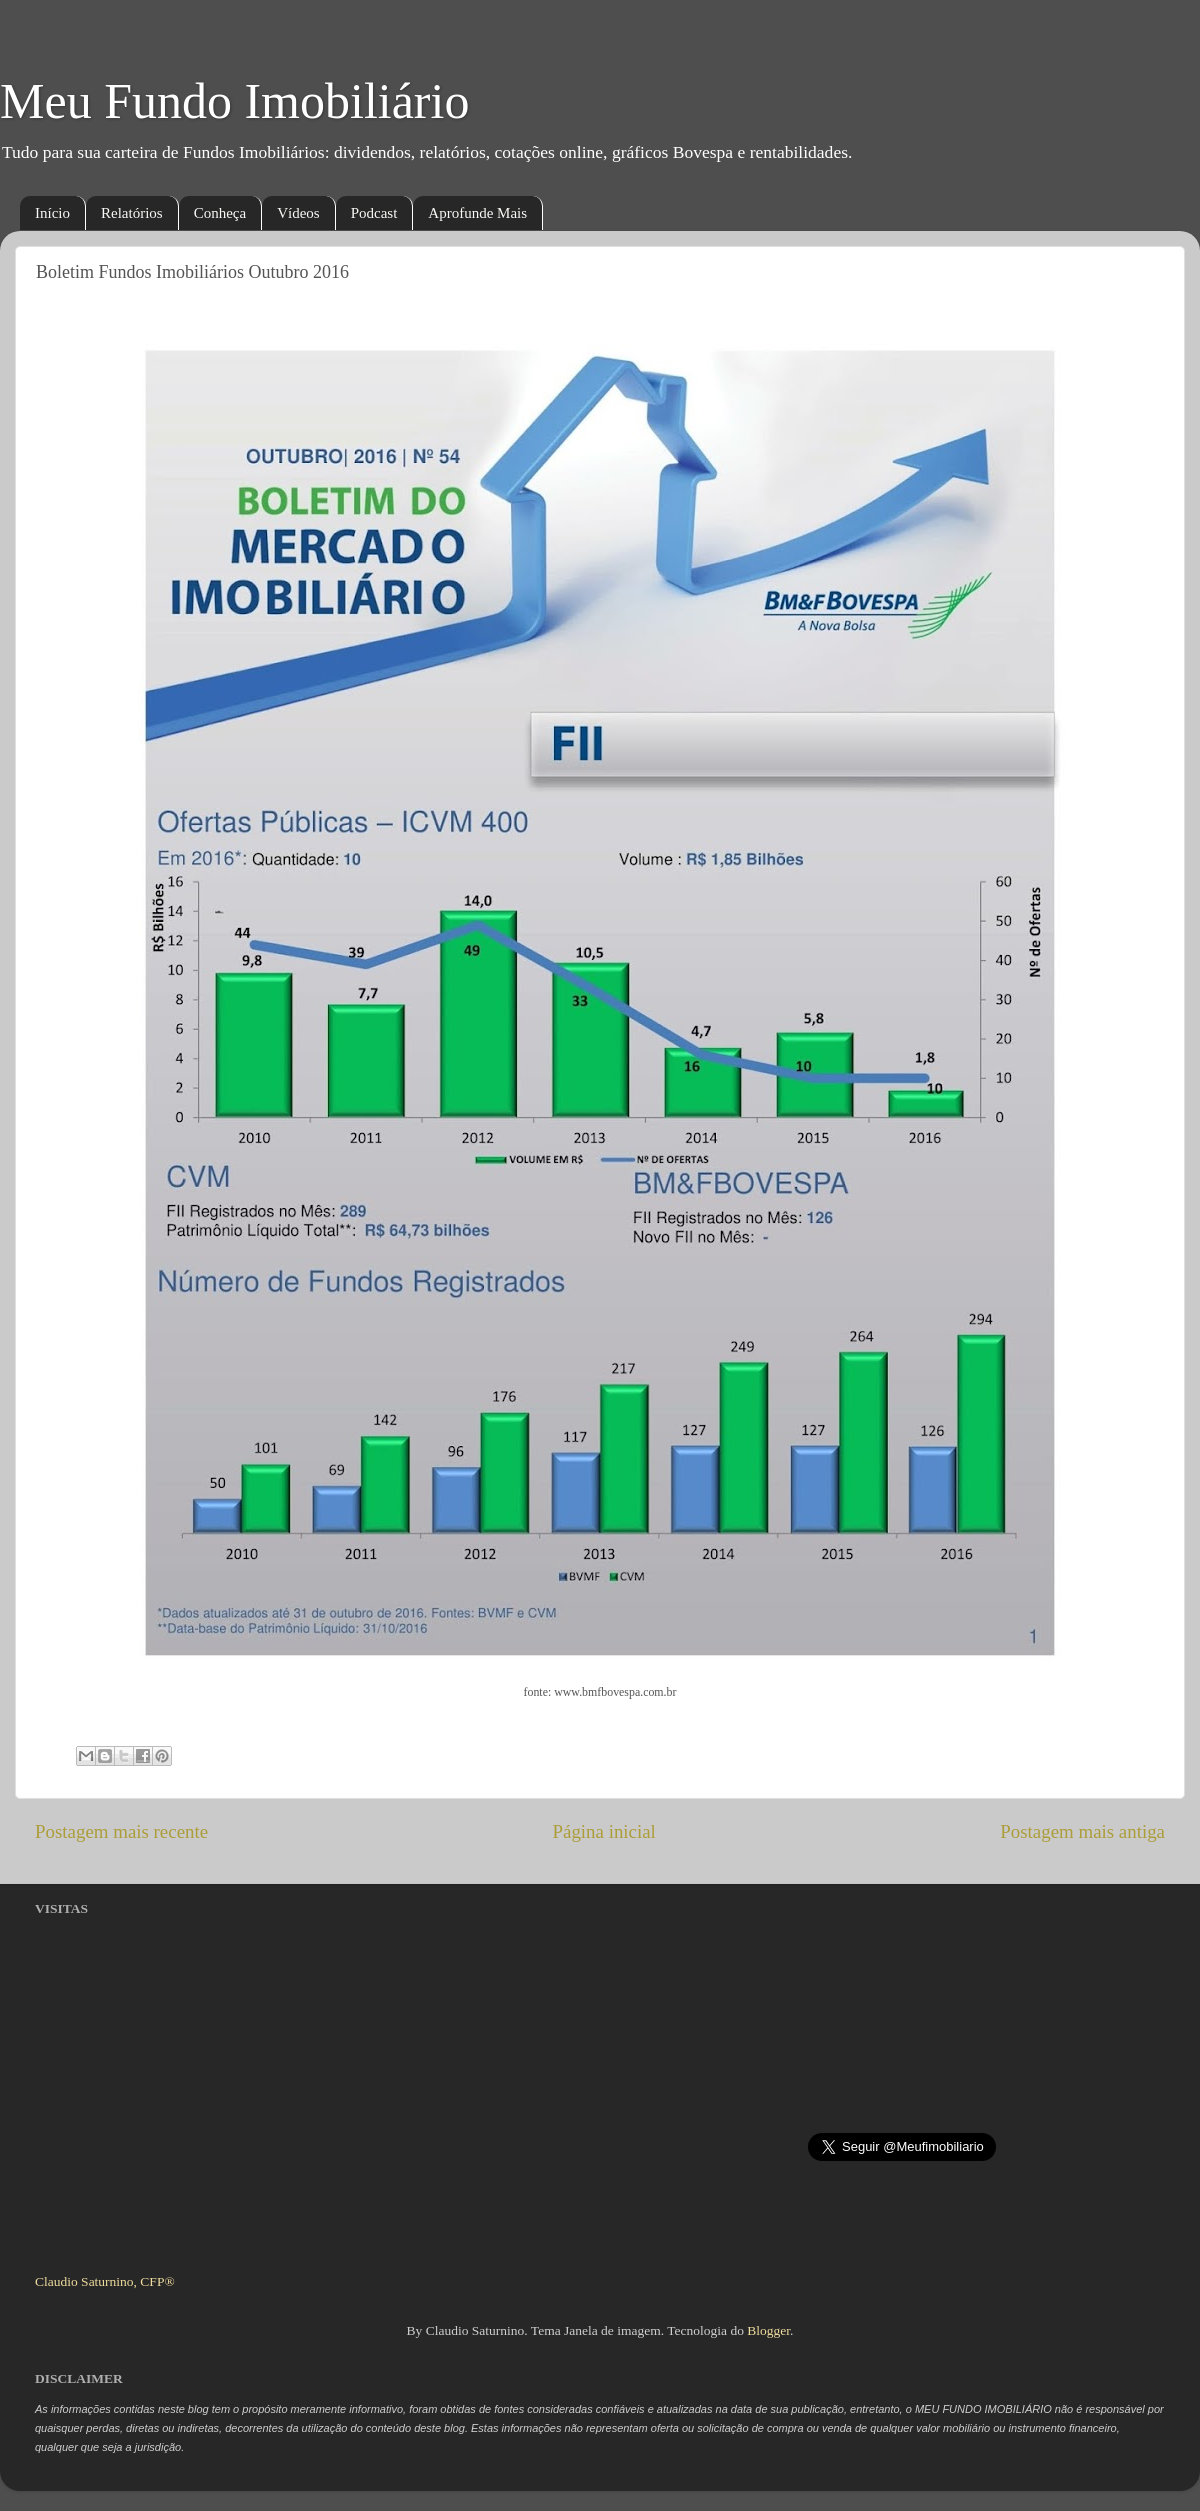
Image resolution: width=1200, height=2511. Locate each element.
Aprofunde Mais (477, 213)
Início (52, 213)
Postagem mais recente (121, 1831)
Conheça (220, 213)
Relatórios (132, 213)
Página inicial (604, 1831)
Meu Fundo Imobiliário (234, 101)
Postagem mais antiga (1082, 1831)
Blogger (768, 2330)
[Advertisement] (187, 2119)
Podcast (374, 213)
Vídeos (298, 213)
